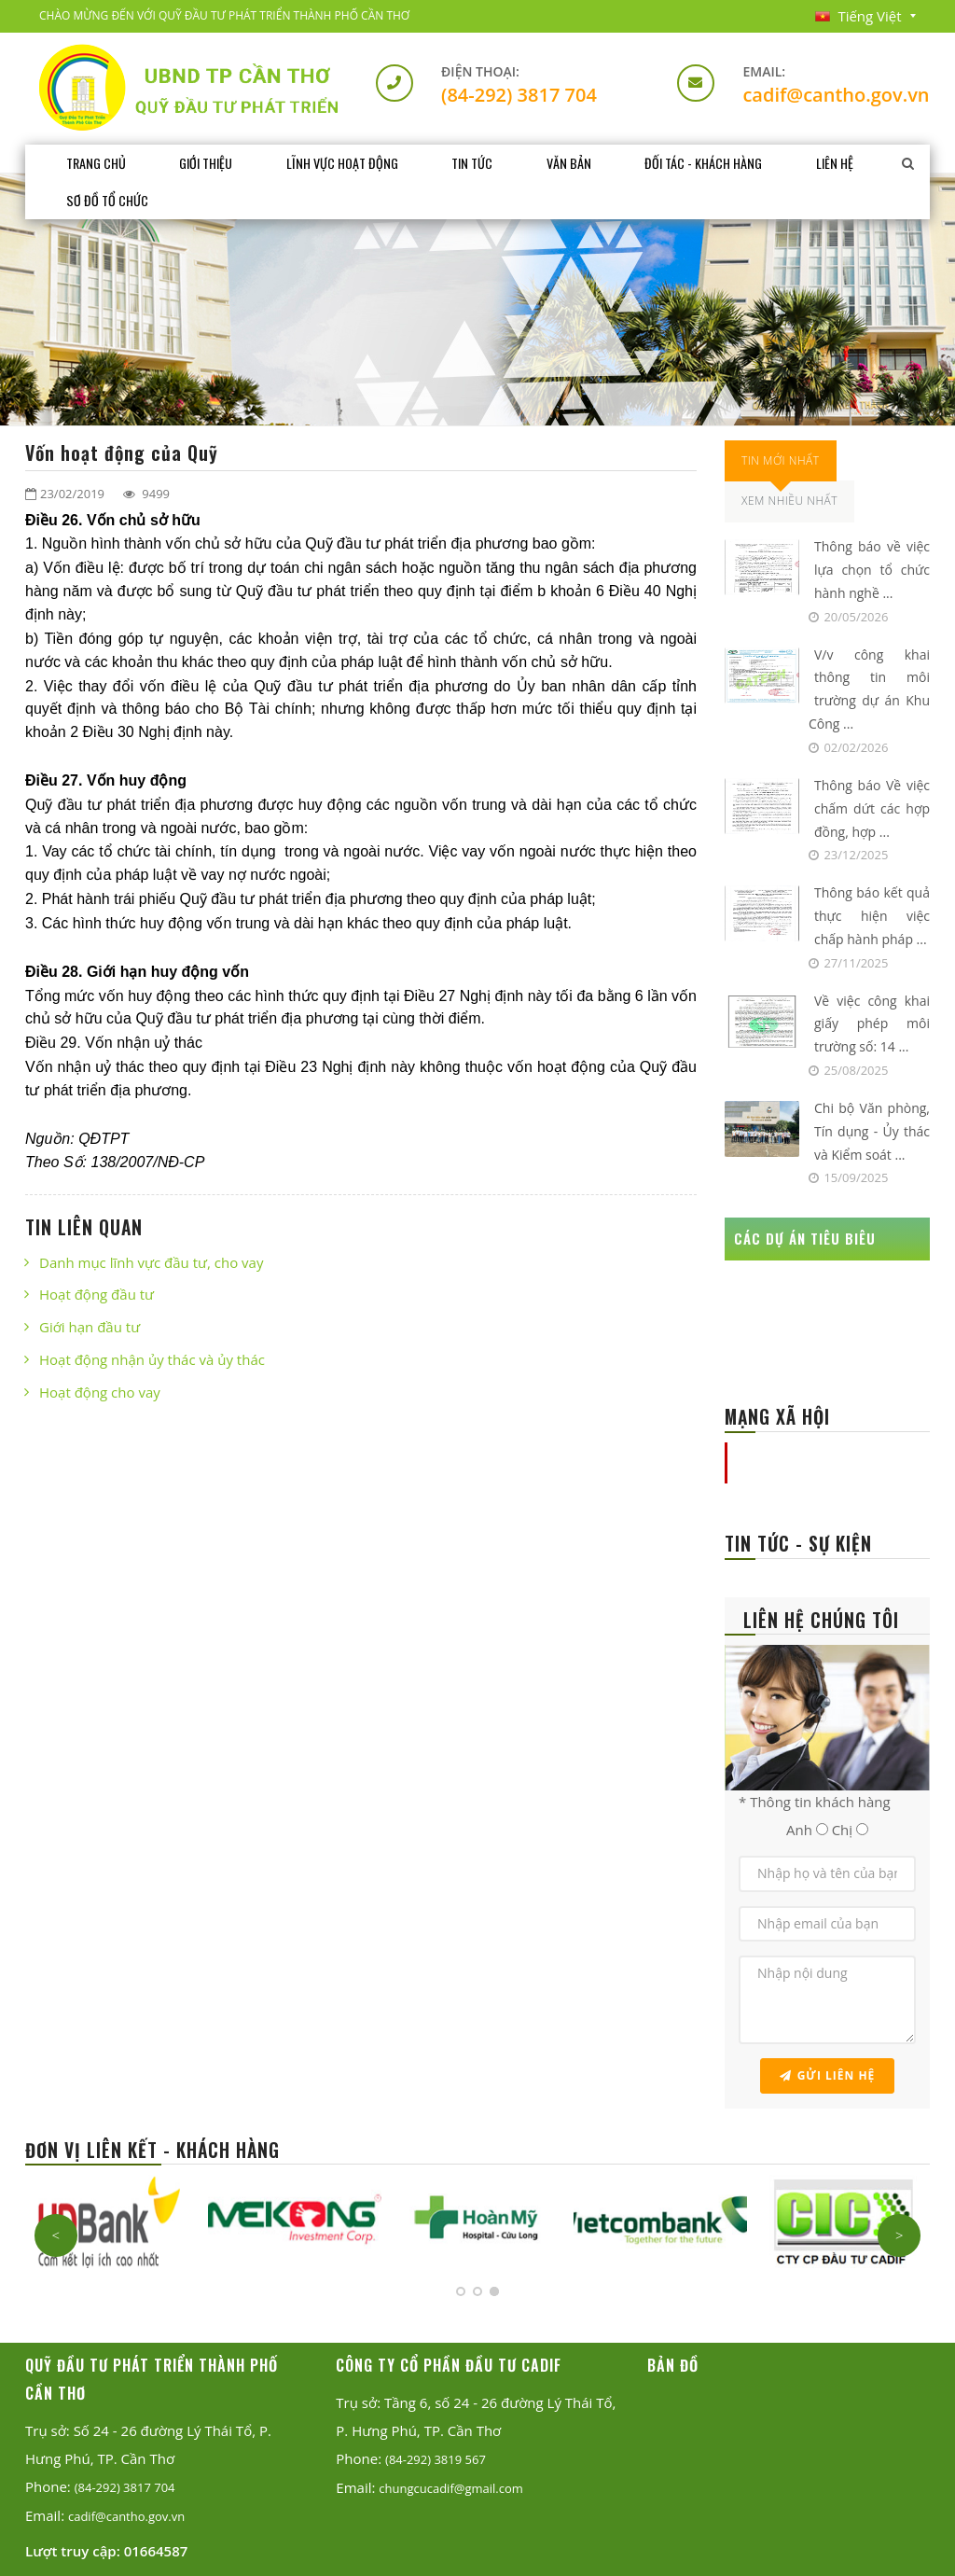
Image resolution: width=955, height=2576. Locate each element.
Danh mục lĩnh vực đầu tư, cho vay (151, 1262)
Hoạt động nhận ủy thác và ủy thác (152, 1359)
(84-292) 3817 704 (519, 94)
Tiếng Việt (858, 16)
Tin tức (477, 163)
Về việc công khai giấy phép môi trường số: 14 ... (872, 1024)
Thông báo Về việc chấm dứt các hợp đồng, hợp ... (872, 808)
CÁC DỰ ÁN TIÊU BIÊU (805, 1238)
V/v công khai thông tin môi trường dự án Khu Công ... (869, 689)
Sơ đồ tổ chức (107, 200)
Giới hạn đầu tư (89, 1326)
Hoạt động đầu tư (96, 1294)
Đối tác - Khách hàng (710, 163)
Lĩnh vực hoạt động (346, 163)
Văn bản (574, 163)
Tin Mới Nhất (780, 460)
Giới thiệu (208, 163)
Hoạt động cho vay (99, 1392)
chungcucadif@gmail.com (451, 2488)
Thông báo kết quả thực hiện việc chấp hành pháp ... (872, 916)
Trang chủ (96, 163)
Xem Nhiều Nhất (789, 500)
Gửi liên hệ (828, 2075)
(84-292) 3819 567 (435, 2459)
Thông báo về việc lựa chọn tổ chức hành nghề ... (872, 569)
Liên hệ (843, 163)
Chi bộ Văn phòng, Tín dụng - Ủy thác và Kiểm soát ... (872, 1131)
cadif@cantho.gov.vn (835, 94)
